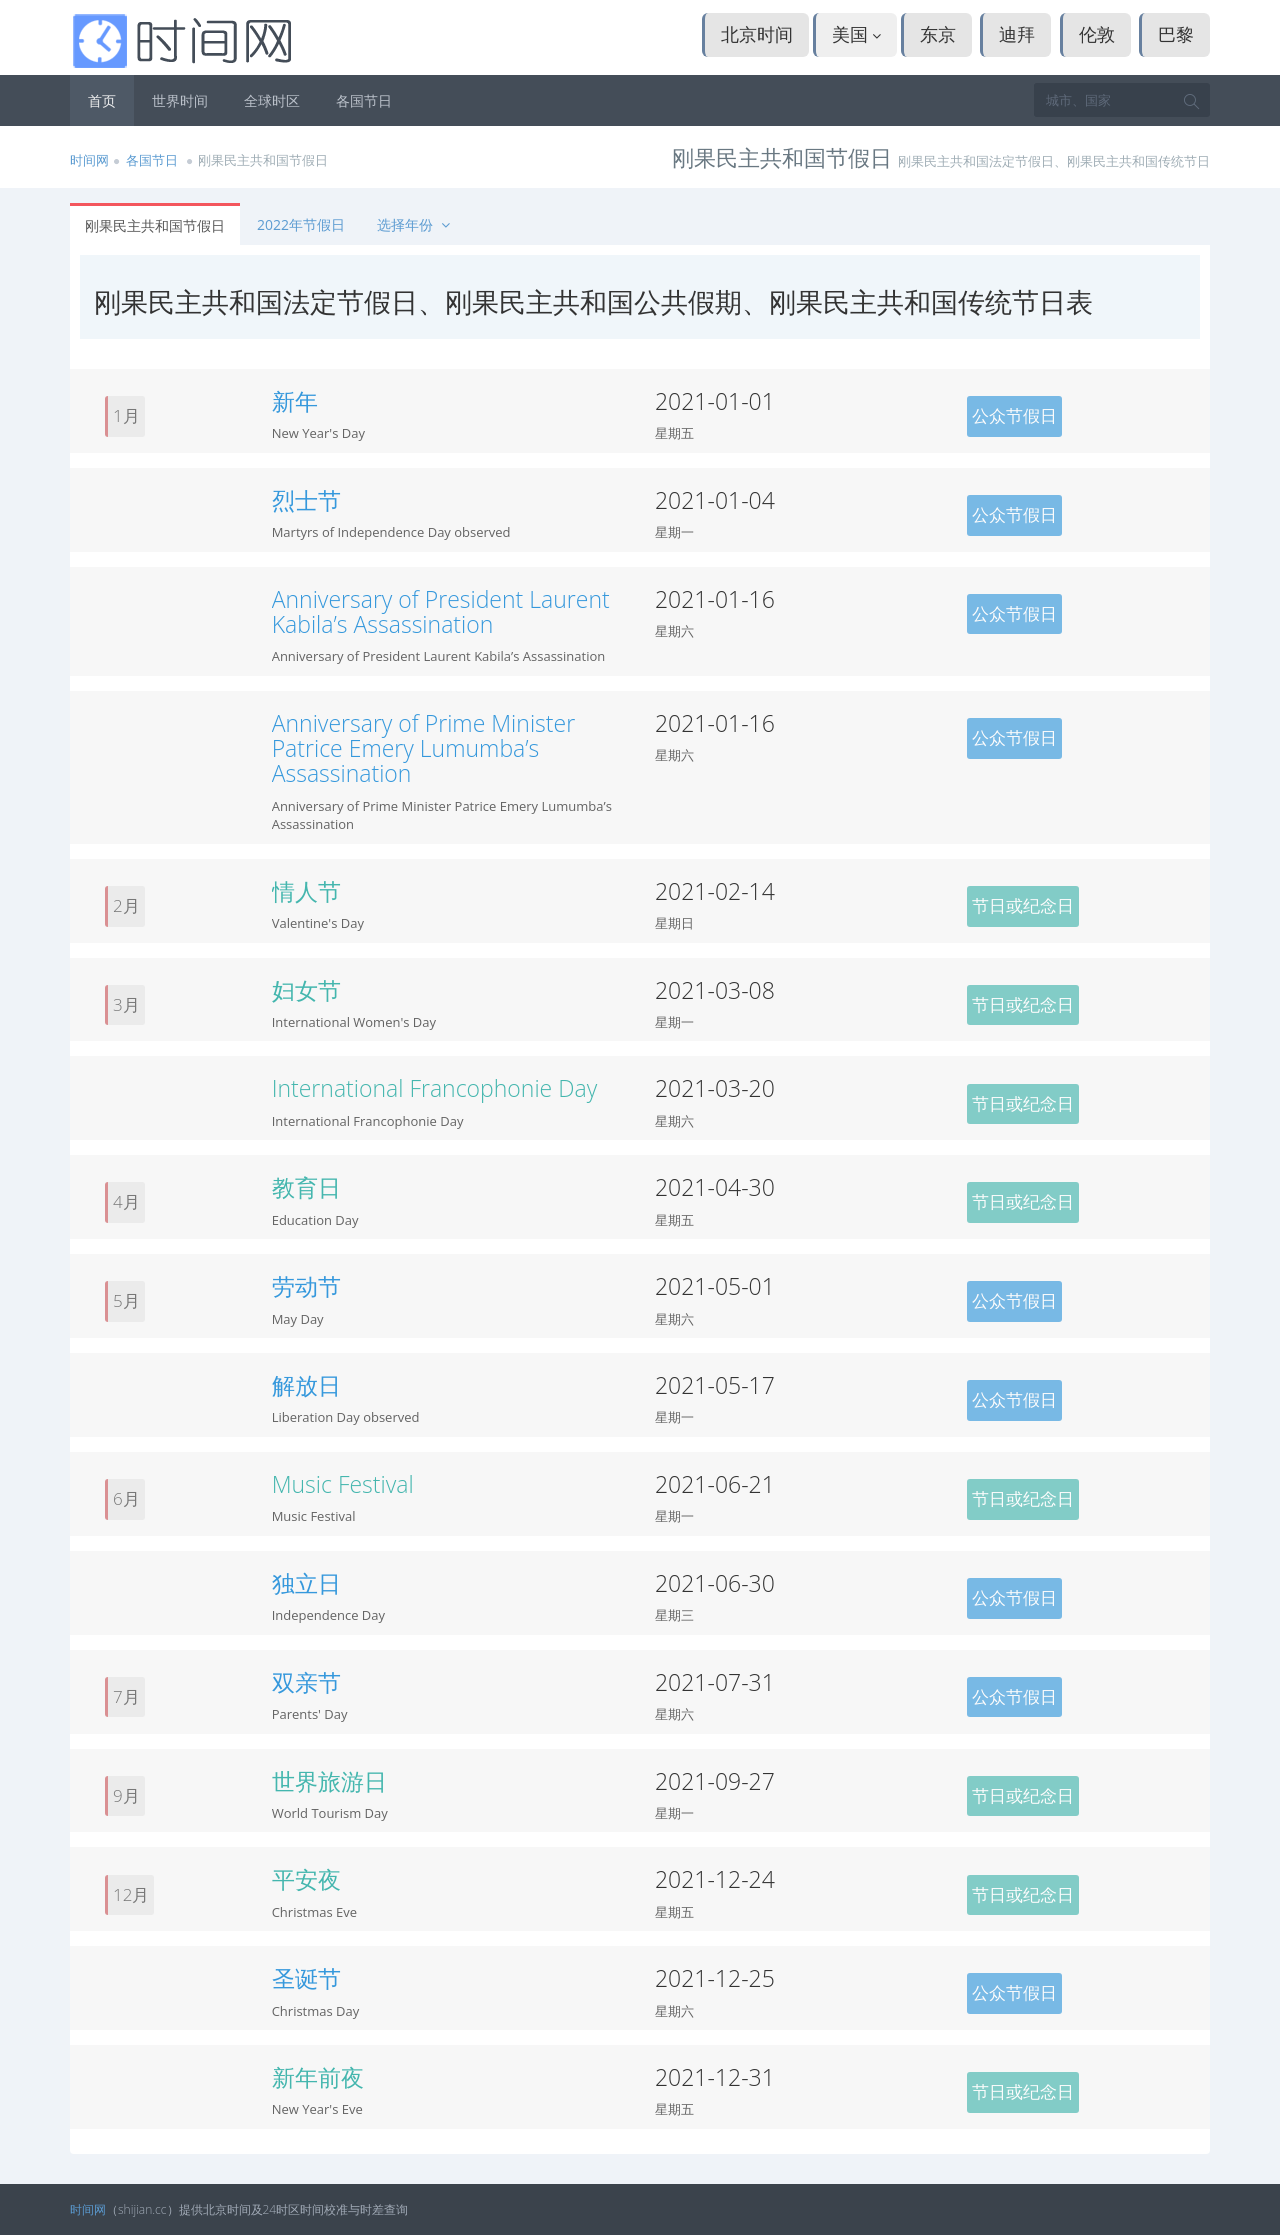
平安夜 (306, 1879)
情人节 (306, 891)
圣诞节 (306, 1978)
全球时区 (272, 100)
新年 (295, 401)
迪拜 (1017, 34)
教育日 (306, 1187)
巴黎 (1176, 34)
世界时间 (180, 100)
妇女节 (306, 990)
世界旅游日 (329, 1781)
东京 (938, 34)
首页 (102, 100)
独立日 (306, 1583)
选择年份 (415, 224)
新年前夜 (318, 2077)
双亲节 (306, 1682)
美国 (857, 34)
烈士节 (306, 500)
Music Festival (343, 1484)
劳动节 (306, 1286)
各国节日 (364, 100)
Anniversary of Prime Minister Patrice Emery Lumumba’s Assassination (423, 748)
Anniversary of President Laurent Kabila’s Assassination (441, 611)
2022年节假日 (301, 224)
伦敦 (1097, 34)
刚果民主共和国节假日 (155, 225)
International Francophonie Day (435, 1088)
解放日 (306, 1385)
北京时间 (757, 34)
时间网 (89, 160)
